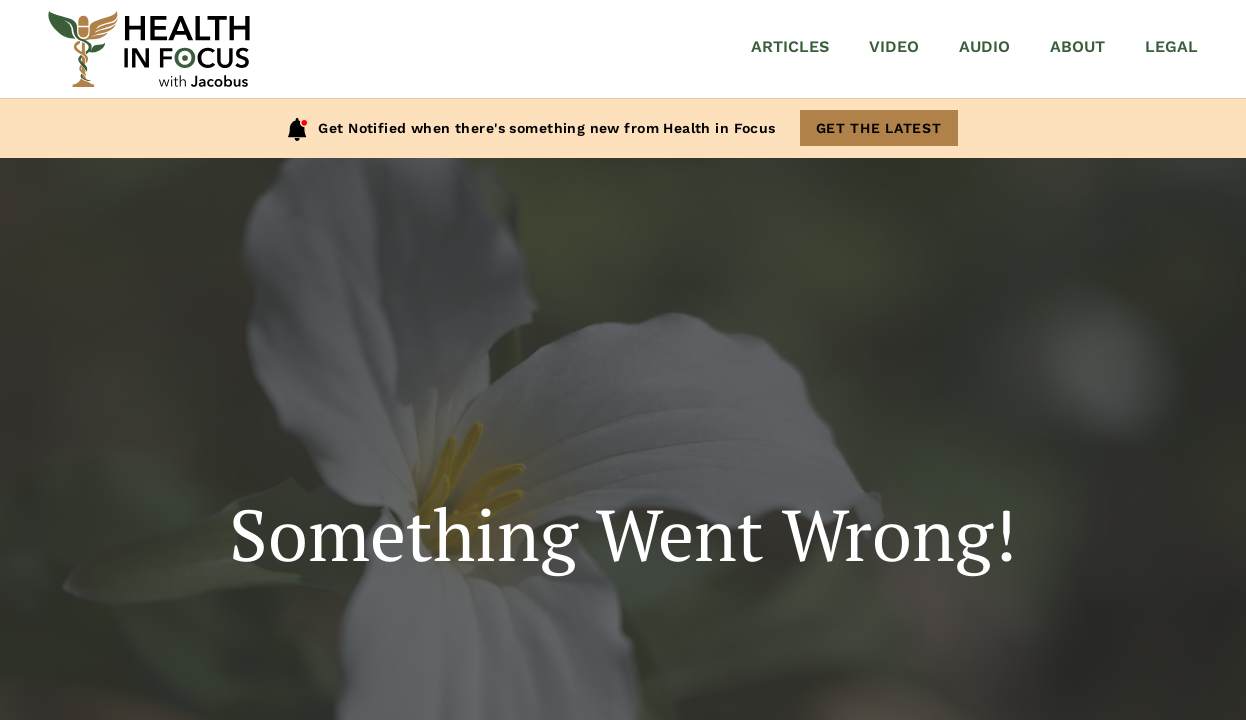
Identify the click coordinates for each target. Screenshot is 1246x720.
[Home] (149, 49)
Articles (790, 46)
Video (894, 46)
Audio (984, 46)
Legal (1171, 46)
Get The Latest (879, 128)
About (1077, 46)
